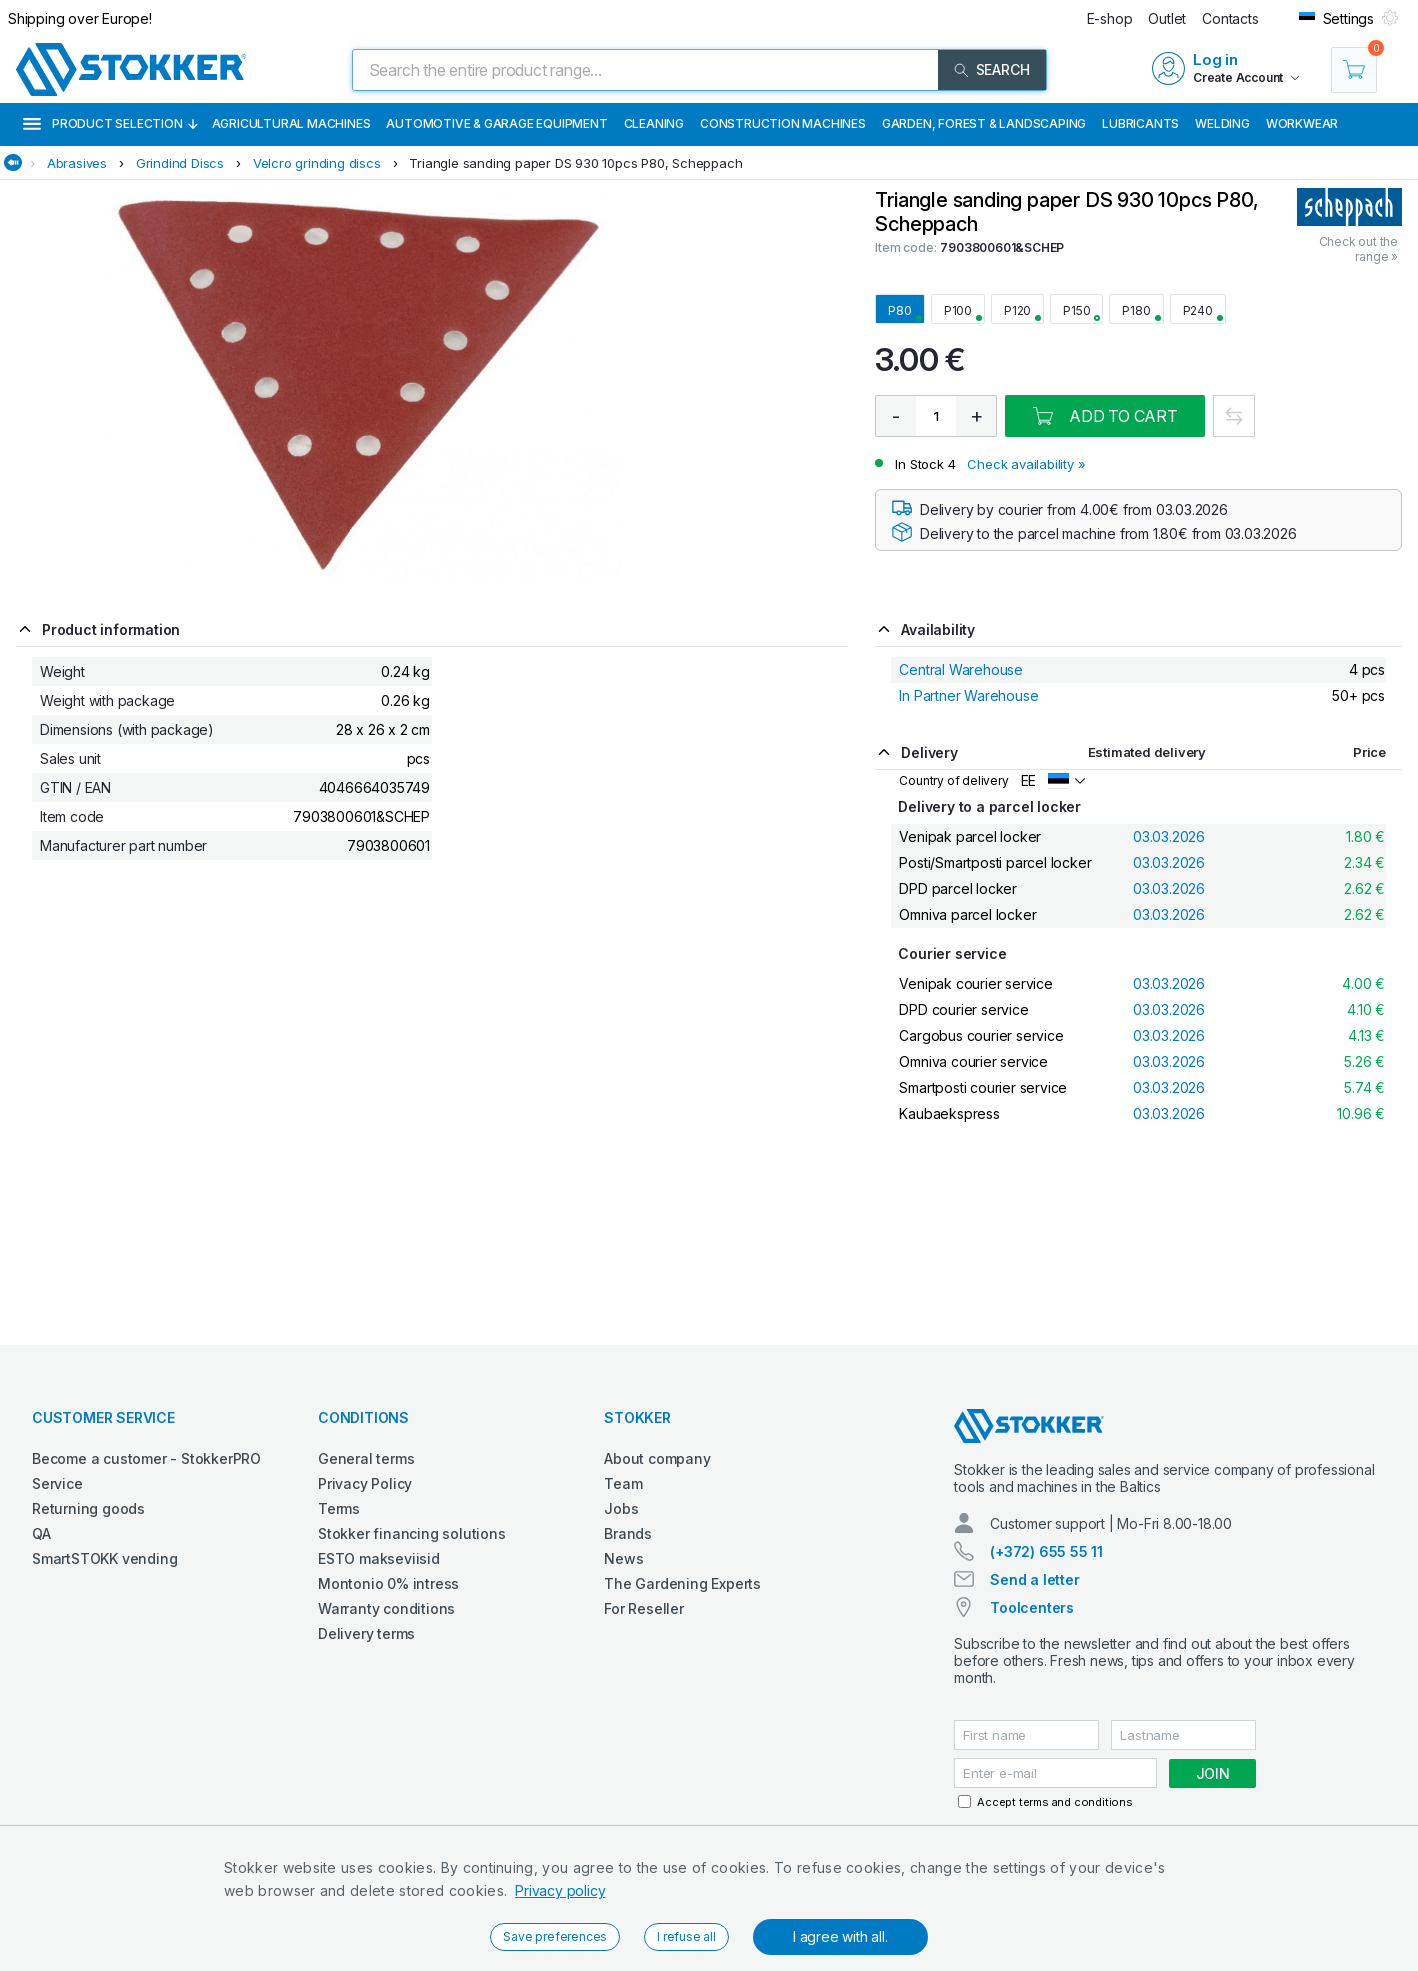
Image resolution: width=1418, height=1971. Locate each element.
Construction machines (783, 123)
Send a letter (1034, 1579)
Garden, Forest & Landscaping (984, 123)
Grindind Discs (180, 163)
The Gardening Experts (682, 1583)
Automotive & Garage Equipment (496, 123)
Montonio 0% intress (388, 1583)
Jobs (621, 1508)
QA (41, 1533)
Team (623, 1483)
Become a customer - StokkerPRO (146, 1458)
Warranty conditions (386, 1608)
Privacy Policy (365, 1483)
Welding (1222, 123)
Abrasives (77, 163)
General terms (366, 1458)
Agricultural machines (291, 123)
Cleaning (654, 123)
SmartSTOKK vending (104, 1558)
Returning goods (88, 1508)
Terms (339, 1508)
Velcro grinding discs (317, 163)
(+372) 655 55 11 (1046, 1551)
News (623, 1558)
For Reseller (644, 1608)
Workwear (1302, 123)
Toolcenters (1032, 1607)
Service (57, 1483)
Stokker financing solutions (412, 1533)
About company (657, 1458)
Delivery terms (366, 1633)
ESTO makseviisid (379, 1558)
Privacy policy (560, 1890)
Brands (628, 1533)
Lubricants (1140, 123)
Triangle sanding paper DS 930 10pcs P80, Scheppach (575, 163)
